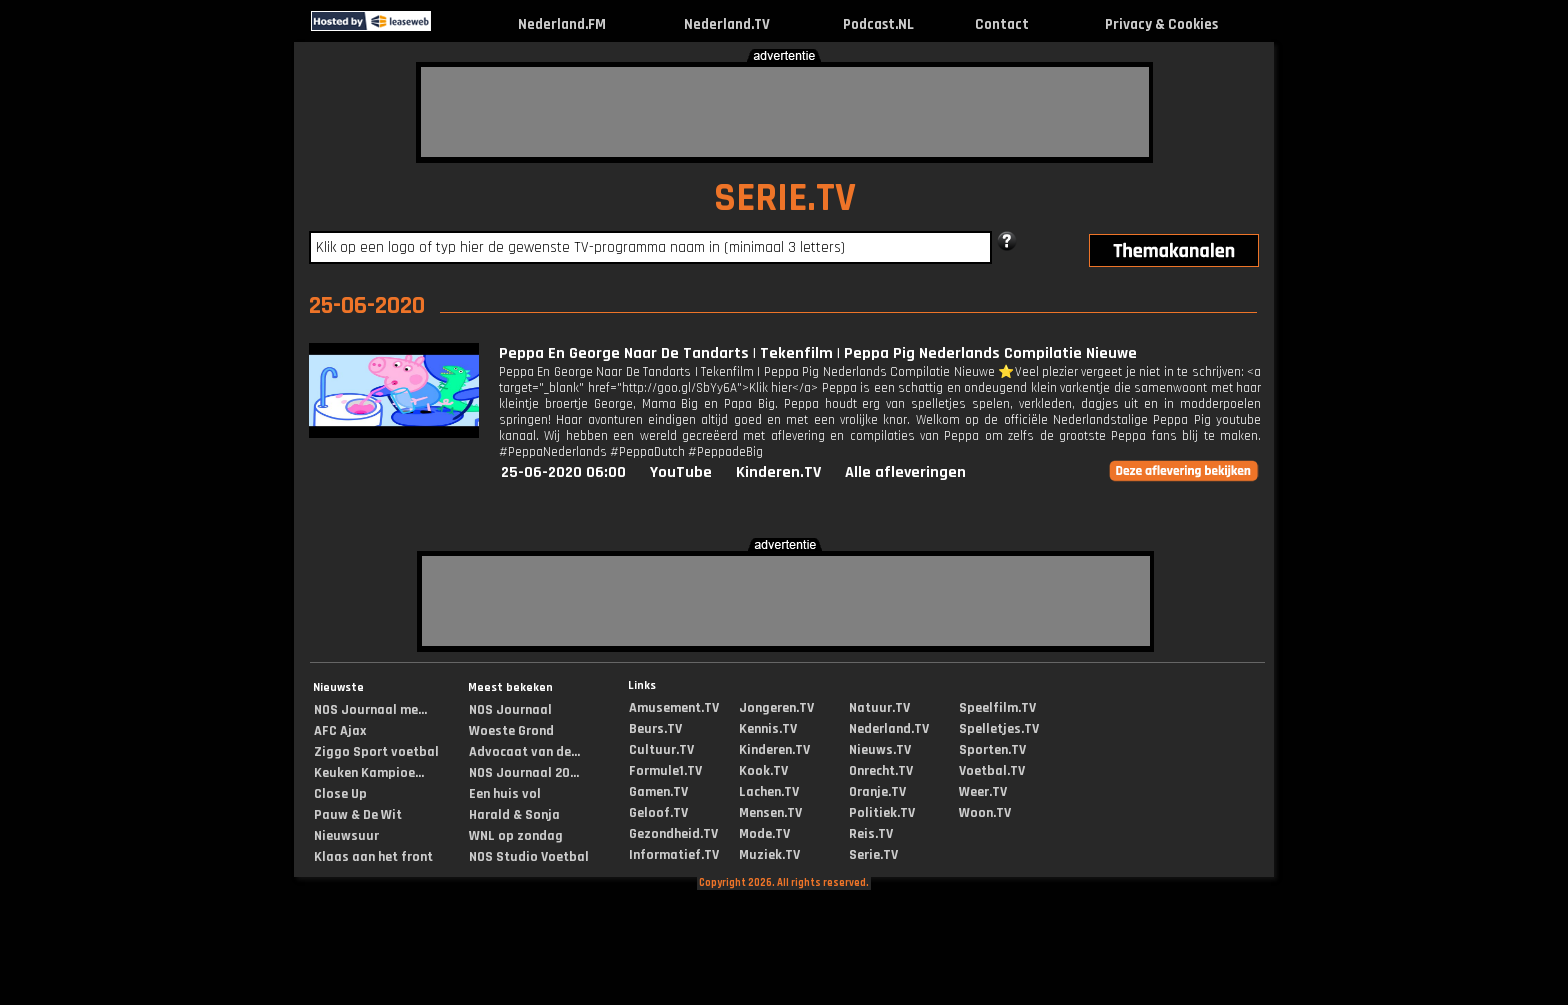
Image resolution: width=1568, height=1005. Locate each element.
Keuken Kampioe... (369, 773)
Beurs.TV (655, 729)
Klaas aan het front (373, 857)
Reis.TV (871, 834)
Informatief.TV (674, 855)
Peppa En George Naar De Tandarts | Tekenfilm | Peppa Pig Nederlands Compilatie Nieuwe (818, 353)
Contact (1002, 24)
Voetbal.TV (992, 771)
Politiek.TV (882, 813)
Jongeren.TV (776, 708)
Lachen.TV (769, 792)
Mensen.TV (770, 813)
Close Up (340, 794)
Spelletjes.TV (999, 729)
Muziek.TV (769, 855)
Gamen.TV (658, 792)
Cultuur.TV (661, 750)
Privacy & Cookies (1161, 24)
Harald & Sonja (514, 815)
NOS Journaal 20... (524, 773)
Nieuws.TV (880, 750)
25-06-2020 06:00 (563, 472)
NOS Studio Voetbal (529, 857)
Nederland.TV (727, 24)
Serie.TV (873, 855)
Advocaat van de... (524, 752)
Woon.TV (985, 813)
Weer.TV (983, 792)
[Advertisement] (785, 112)
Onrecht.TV (881, 771)
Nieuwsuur (346, 836)
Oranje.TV (877, 792)
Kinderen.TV (778, 472)
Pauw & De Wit (358, 815)
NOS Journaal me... (370, 710)
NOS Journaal (510, 710)
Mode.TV (764, 834)
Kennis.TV (768, 729)
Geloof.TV (658, 813)
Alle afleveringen (905, 472)
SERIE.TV (785, 198)
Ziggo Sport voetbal (376, 752)
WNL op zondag (516, 836)
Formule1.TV (665, 771)
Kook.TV (763, 771)
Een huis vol (505, 794)
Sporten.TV (992, 750)
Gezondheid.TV (673, 834)
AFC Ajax (340, 731)
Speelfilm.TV (997, 708)
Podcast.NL (878, 24)
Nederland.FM (562, 24)
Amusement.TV (674, 708)
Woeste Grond (511, 731)
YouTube (681, 472)
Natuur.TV (879, 708)
